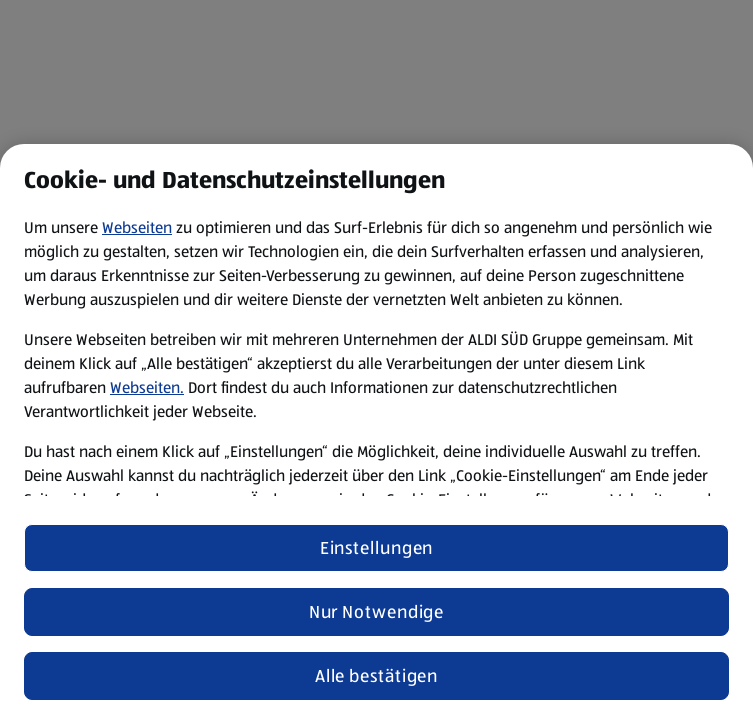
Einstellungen (377, 548)
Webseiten (137, 227)
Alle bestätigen (377, 676)
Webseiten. (147, 387)
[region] (376, 432)
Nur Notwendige (377, 612)
